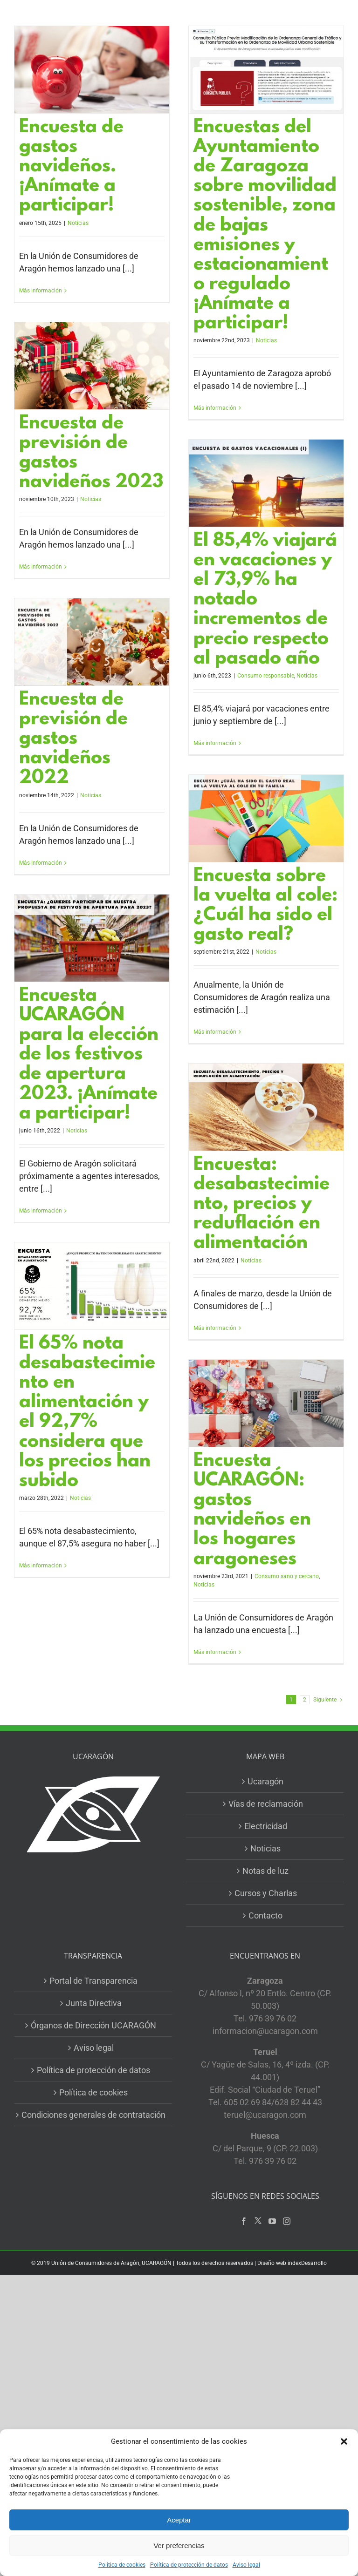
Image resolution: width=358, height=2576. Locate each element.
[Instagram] (286, 2221)
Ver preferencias (178, 2545)
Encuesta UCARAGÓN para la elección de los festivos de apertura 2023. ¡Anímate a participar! (88, 1055)
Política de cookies (121, 2565)
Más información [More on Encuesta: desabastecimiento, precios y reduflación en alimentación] (214, 1328)
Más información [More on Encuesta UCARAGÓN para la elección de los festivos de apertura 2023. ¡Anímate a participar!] (40, 1210)
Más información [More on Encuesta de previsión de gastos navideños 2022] (40, 863)
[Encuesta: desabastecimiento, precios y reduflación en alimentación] (266, 1107)
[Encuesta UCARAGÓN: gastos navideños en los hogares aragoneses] (266, 1403)
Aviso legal (246, 2565)
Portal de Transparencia (93, 1981)
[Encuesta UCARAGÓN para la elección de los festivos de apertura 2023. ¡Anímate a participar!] (91, 938)
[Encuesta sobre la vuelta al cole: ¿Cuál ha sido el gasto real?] (266, 818)
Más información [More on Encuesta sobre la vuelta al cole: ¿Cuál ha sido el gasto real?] (214, 1032)
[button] (344, 2441)
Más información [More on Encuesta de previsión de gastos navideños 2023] (40, 566)
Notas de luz (265, 1871)
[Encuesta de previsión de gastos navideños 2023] (91, 365)
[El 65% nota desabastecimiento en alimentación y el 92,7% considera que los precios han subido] (91, 1285)
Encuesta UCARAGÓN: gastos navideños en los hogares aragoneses (252, 1510)
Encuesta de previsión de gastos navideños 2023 (91, 453)
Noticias (78, 223)
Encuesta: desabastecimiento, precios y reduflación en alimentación (261, 1204)
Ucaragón (265, 1781)
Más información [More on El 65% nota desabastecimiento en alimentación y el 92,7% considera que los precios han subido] (40, 1565)
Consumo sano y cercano (287, 1576)
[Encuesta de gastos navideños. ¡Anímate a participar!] (91, 69)
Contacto (265, 1915)
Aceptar (179, 2520)
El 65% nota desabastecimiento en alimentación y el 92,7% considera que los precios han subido (87, 1413)
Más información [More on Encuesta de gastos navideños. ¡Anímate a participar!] (40, 290)
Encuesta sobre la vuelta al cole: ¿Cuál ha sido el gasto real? (265, 906)
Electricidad (265, 1826)
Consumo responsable (265, 675)
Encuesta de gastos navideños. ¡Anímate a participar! (71, 167)
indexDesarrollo (307, 2263)
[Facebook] (244, 2221)
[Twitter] (258, 2221)
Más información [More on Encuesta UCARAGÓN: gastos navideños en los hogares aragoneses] (214, 1652)
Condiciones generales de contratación (93, 2115)
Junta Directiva (94, 2003)
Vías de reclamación (265, 1804)
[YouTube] (272, 2221)
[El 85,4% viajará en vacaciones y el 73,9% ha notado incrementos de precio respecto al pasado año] (266, 483)
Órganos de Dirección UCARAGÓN (93, 2025)
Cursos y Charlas (265, 1893)
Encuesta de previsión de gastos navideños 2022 (73, 739)
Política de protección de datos (189, 2565)
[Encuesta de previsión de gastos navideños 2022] (91, 641)
